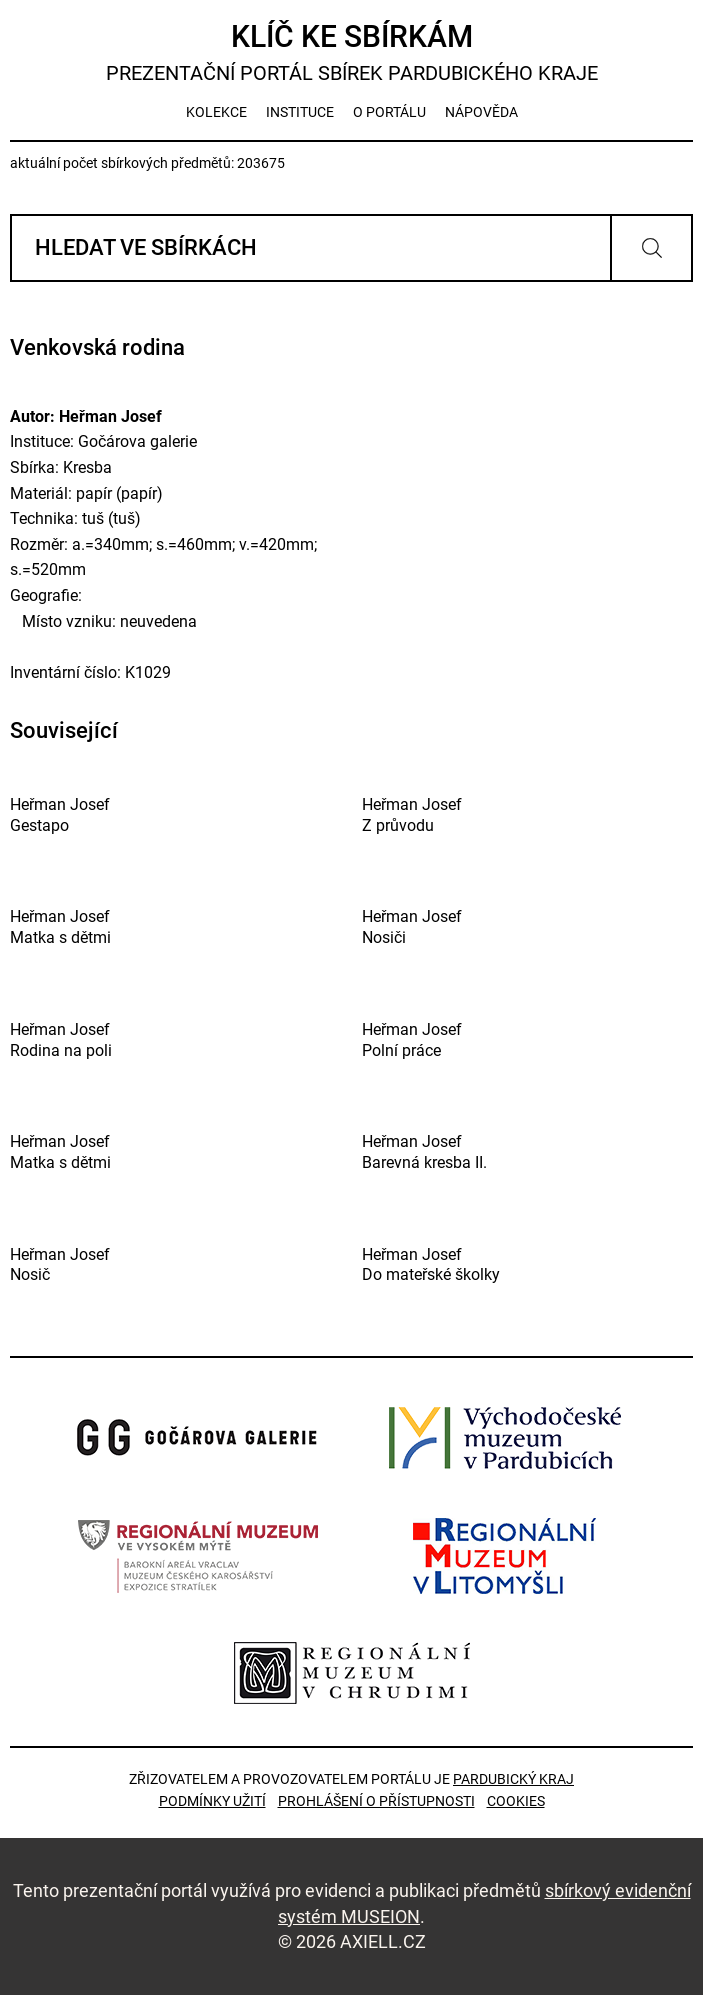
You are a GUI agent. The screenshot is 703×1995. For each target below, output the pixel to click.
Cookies (516, 1801)
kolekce (216, 112)
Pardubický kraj (513, 1779)
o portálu (389, 112)
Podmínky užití (212, 1801)
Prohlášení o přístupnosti (376, 1801)
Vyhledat (651, 248)
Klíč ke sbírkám (351, 52)
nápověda (481, 112)
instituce (300, 112)
